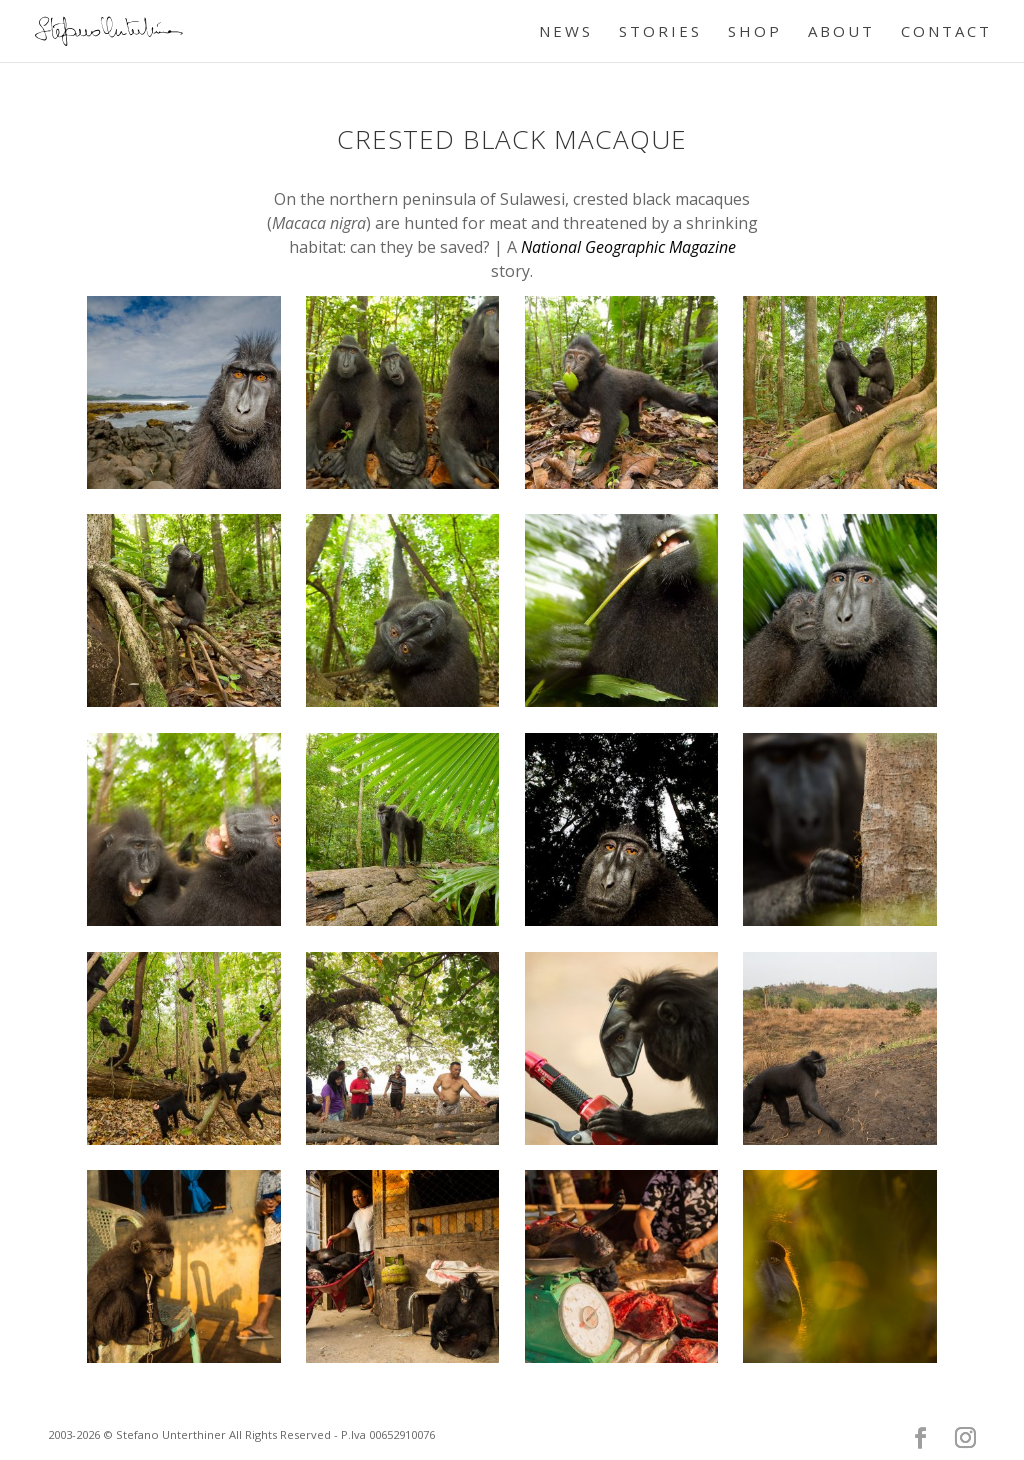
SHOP (755, 32)
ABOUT (841, 32)
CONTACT (946, 32)
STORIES (660, 32)
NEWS (566, 32)
